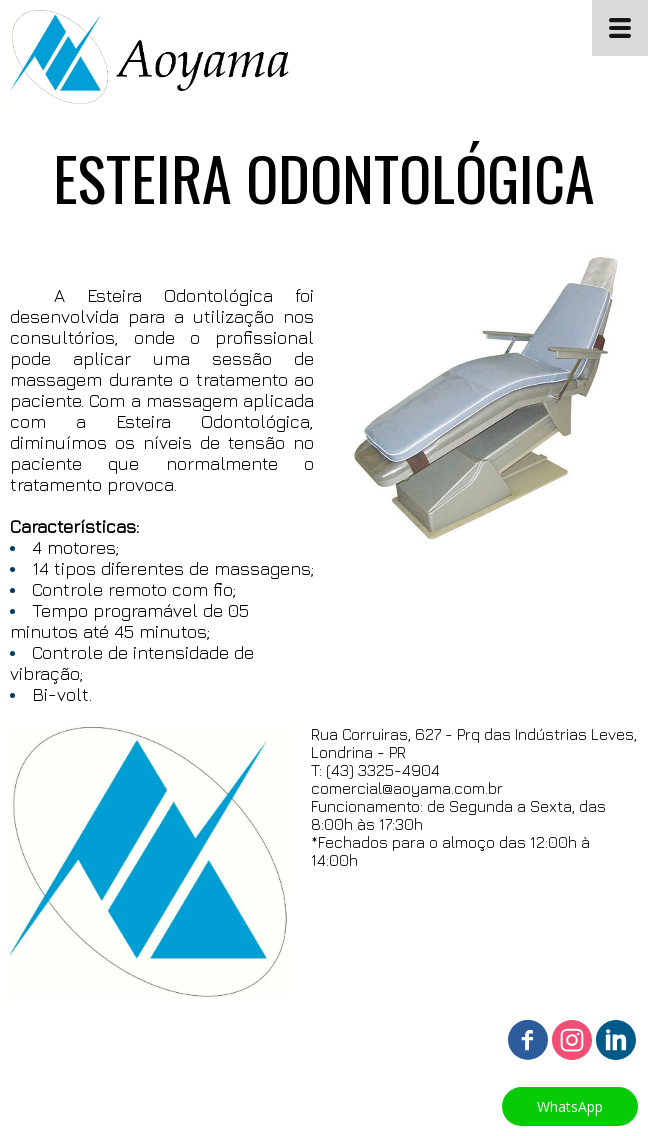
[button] (570, 1106)
